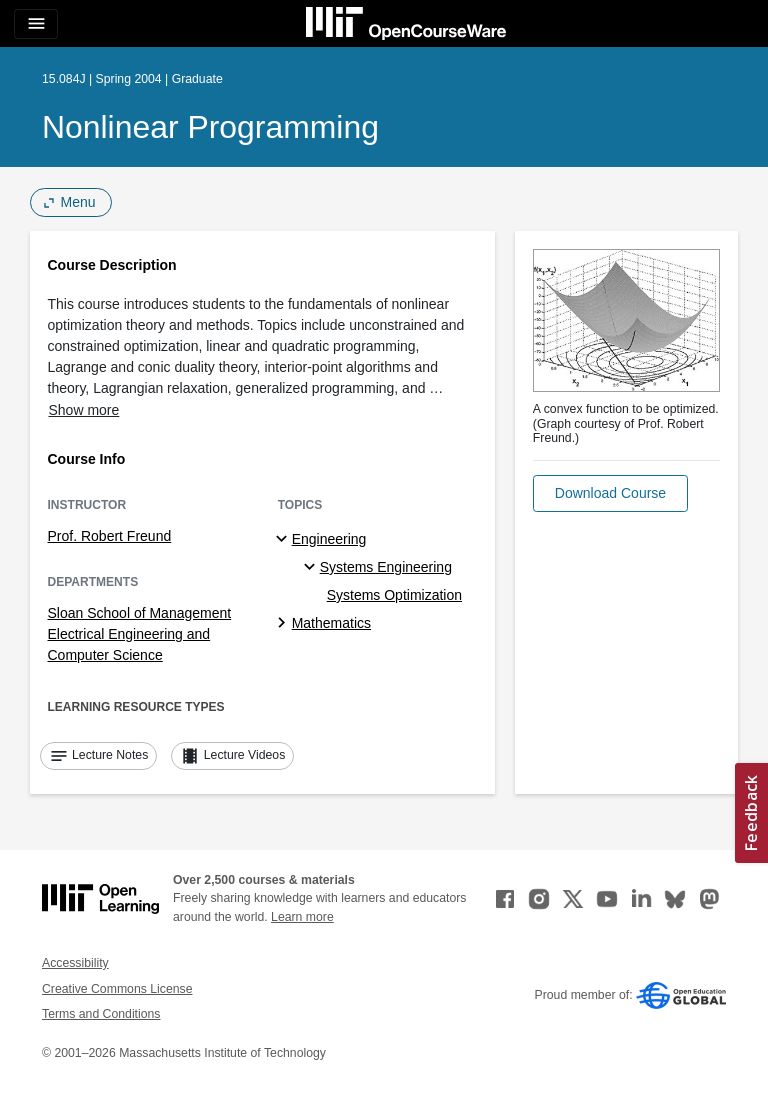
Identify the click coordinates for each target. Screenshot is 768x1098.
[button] (610, 493)
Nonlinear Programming (210, 127)
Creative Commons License (117, 989)
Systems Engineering (386, 567)
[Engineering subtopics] (284, 540)
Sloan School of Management (140, 613)
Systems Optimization (394, 595)
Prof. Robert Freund (110, 536)
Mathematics (331, 623)
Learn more (302, 917)
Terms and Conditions (101, 1014)
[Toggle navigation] (36, 24)
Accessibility (75, 963)
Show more (84, 410)
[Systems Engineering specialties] (312, 568)
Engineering (329, 539)
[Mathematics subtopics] (284, 624)
